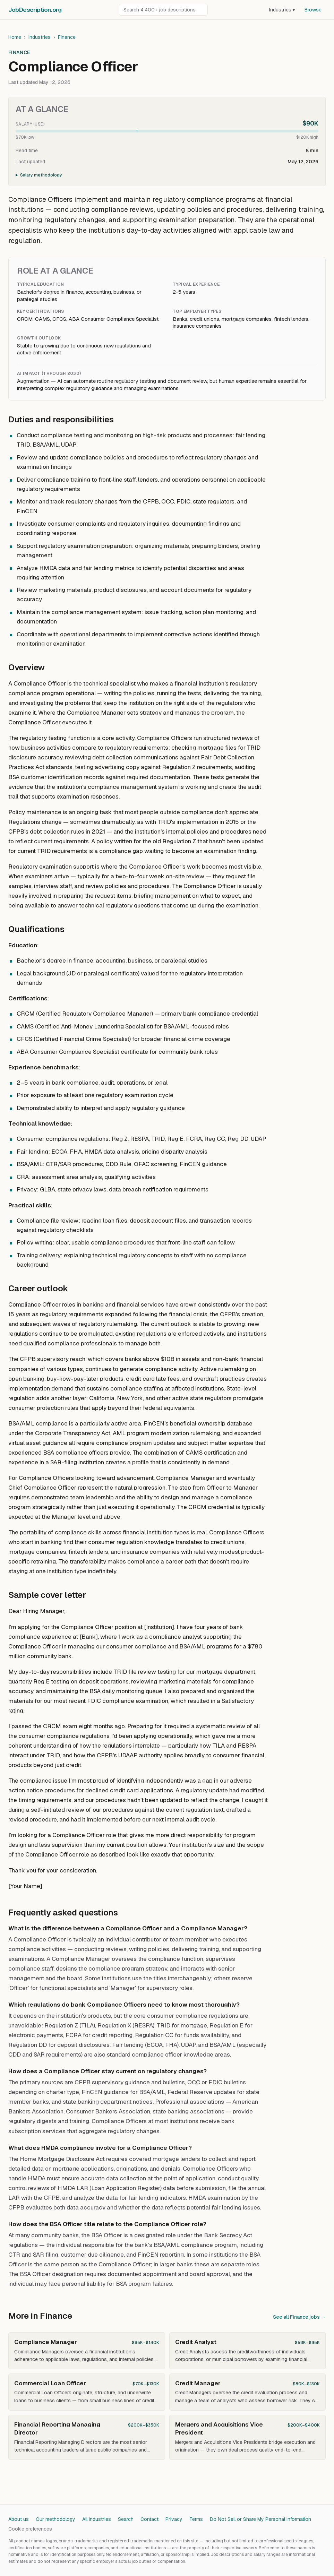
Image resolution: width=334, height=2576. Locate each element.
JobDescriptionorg (34, 10)
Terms (196, 2519)
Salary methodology (41, 175)
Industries (282, 10)
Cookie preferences (30, 2529)
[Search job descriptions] (163, 10)
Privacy (173, 2519)
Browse (313, 10)
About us (18, 2519)
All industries (96, 2519)
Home (14, 37)
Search (126, 2519)
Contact (149, 2519)
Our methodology (55, 2519)
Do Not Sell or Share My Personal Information (260, 2519)
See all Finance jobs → (299, 2317)
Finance (67, 37)
